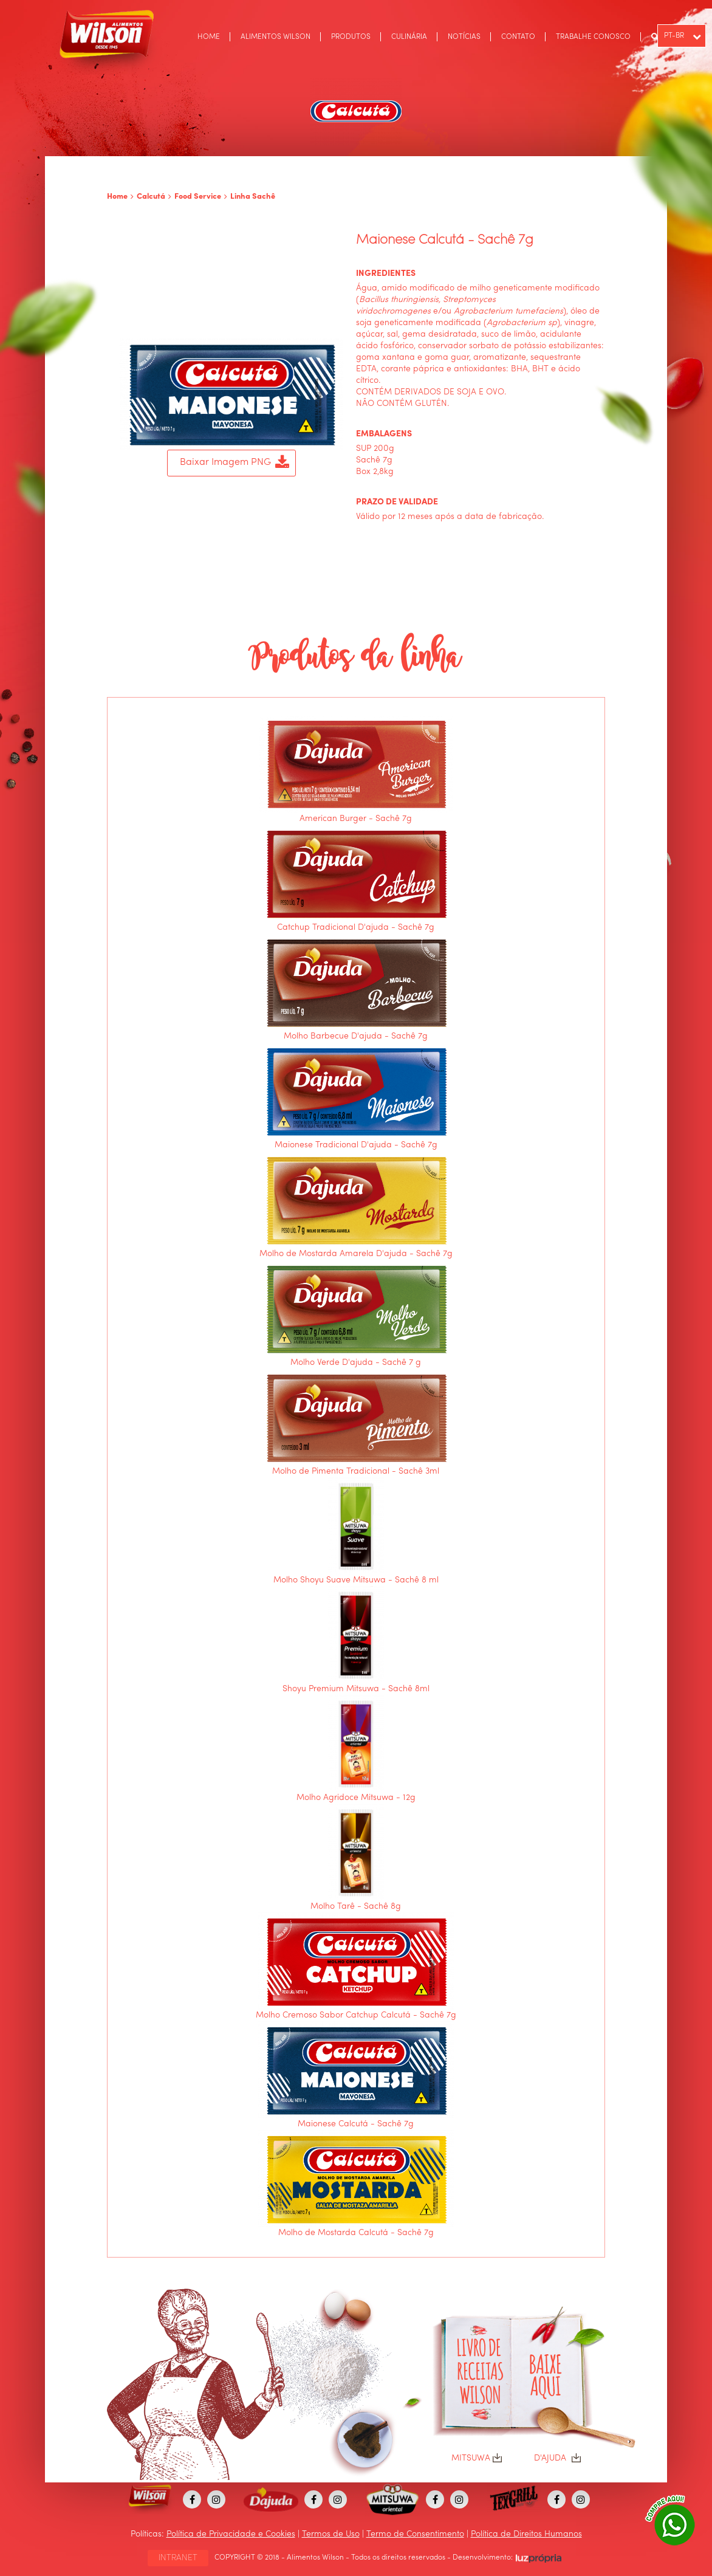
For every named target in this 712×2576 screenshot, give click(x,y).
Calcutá (151, 197)
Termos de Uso (331, 2534)
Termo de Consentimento (415, 2534)
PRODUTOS (351, 37)
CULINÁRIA (409, 37)
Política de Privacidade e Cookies (230, 2534)
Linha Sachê (252, 197)
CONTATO (518, 37)
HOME (208, 37)
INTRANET (178, 2558)
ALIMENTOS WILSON (275, 37)
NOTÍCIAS (464, 37)
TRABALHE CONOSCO (593, 37)
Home (117, 197)
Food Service (197, 197)
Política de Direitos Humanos (526, 2534)
